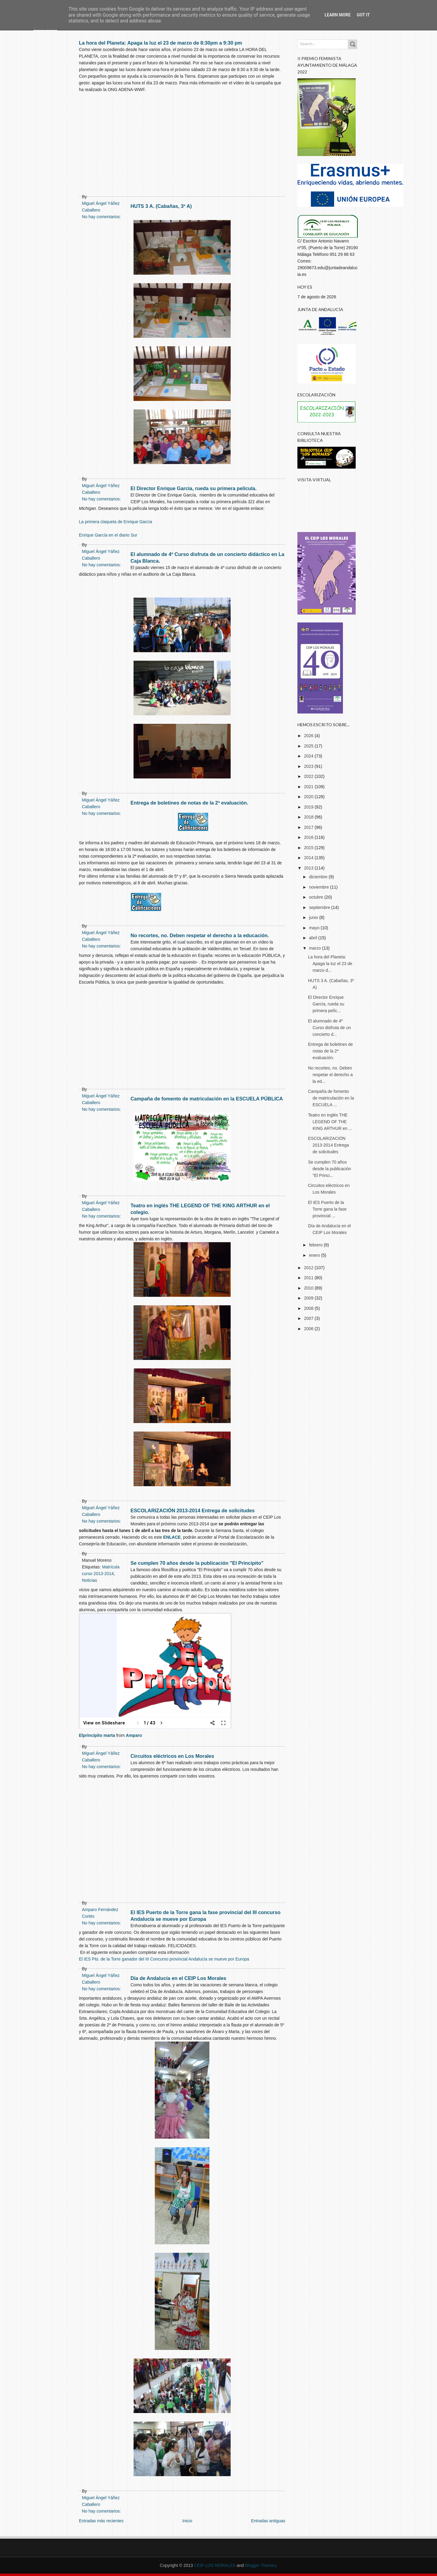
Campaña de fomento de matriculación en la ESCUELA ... (331, 1098)
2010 (309, 1288)
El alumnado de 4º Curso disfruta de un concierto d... (329, 1028)
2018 (309, 817)
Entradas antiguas (268, 2520)
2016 (309, 837)
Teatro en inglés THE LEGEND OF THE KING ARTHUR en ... (330, 1122)
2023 (309, 766)
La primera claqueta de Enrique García (115, 521)
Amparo (134, 1735)
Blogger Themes (260, 2565)
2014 (309, 857)
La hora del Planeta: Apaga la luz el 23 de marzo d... (330, 963)
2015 (309, 847)
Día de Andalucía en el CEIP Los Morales (178, 1978)
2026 (309, 735)
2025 (309, 746)
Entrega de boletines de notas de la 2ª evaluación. (189, 802)
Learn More (337, 14)
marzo (315, 948)
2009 (309, 1298)
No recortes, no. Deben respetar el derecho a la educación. (199, 935)
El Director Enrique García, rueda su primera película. (193, 488)
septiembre (320, 907)
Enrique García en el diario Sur (108, 535)
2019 (309, 807)
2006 (309, 1328)
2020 (309, 796)
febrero (316, 1244)
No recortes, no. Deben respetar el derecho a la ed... (330, 1075)
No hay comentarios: (101, 2511)
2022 (309, 776)
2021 (309, 786)
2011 (309, 1277)
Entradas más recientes (101, 2520)
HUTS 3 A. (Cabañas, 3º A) (161, 206)
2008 (309, 1308)
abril (313, 937)
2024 (309, 756)
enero (315, 1255)
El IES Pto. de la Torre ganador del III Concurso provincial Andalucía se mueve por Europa (164, 1959)
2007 (309, 1318)
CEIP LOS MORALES (214, 2565)
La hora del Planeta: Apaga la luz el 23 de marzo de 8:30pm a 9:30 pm (160, 43)
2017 (309, 827)
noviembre (319, 887)
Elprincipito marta (97, 1735)
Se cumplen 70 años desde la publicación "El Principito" (196, 1563)
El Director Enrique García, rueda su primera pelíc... (326, 1004)
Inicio (187, 2520)
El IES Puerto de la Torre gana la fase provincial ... (327, 1209)
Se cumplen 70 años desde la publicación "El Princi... (329, 1169)
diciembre (319, 876)
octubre (316, 897)
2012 (309, 1267)
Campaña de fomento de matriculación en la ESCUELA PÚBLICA (206, 1098)
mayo (314, 927)
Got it (363, 14)
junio (314, 917)
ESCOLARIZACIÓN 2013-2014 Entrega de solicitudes (192, 1510)
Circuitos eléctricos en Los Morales (172, 1756)
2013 (309, 868)
